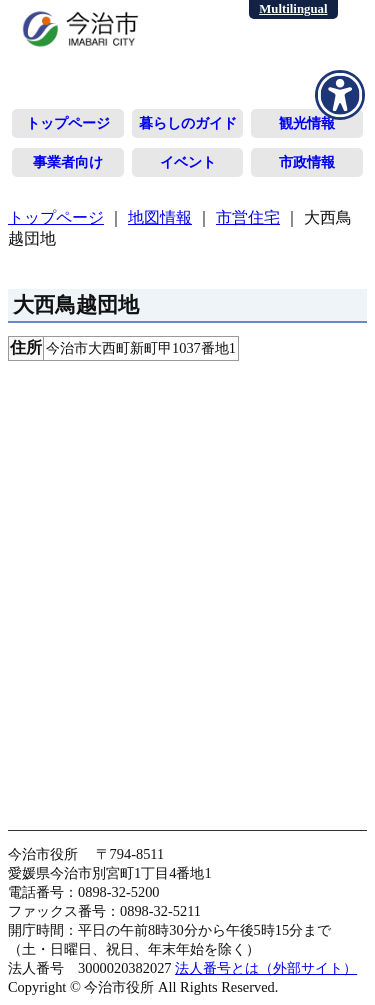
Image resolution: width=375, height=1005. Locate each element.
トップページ (68, 123)
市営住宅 (248, 217)
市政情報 (307, 162)
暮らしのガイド (188, 123)
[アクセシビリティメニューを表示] (340, 95)
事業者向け (68, 162)
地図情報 (160, 217)
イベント (188, 162)
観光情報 (307, 123)
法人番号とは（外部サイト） (266, 968)
